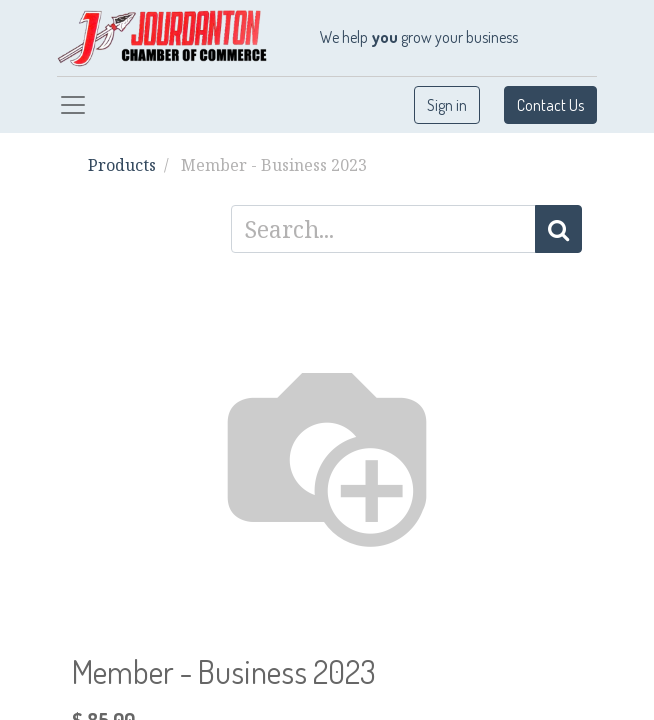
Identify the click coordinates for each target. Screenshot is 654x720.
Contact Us (550, 105)
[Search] (558, 229)
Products (122, 165)
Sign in (447, 105)
